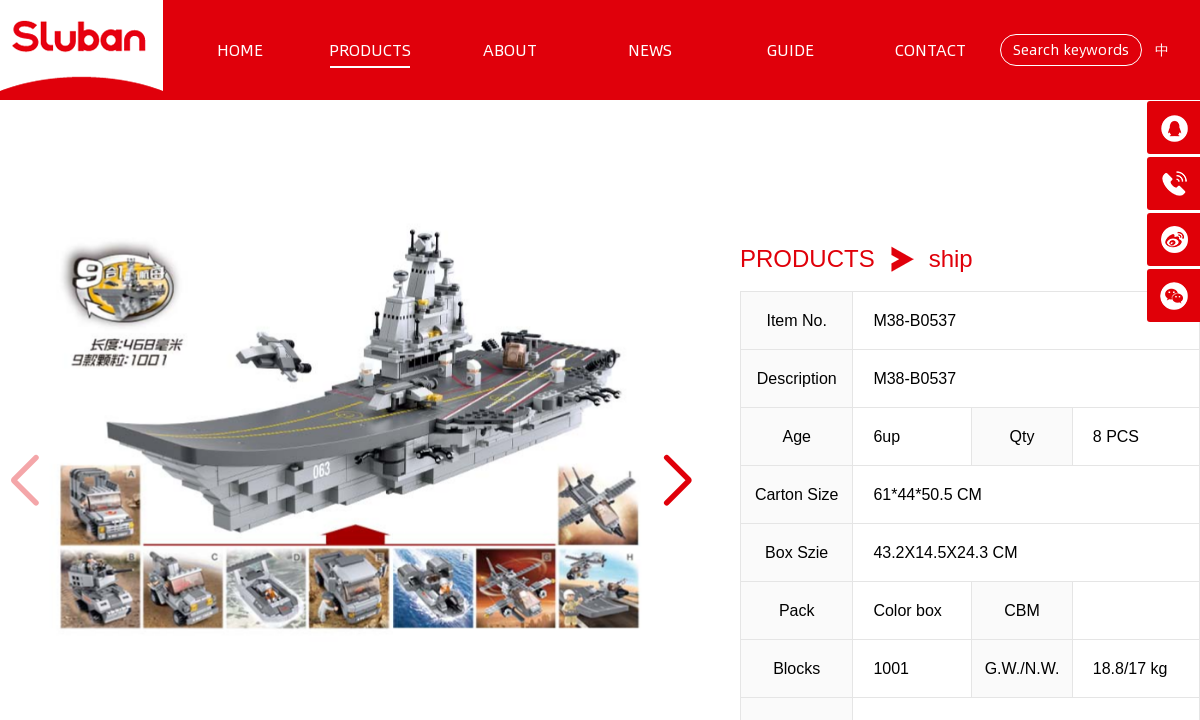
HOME (240, 50)
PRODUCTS (370, 50)
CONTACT (930, 50)
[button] (676, 481)
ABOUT (510, 50)
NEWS (650, 50)
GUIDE (790, 50)
